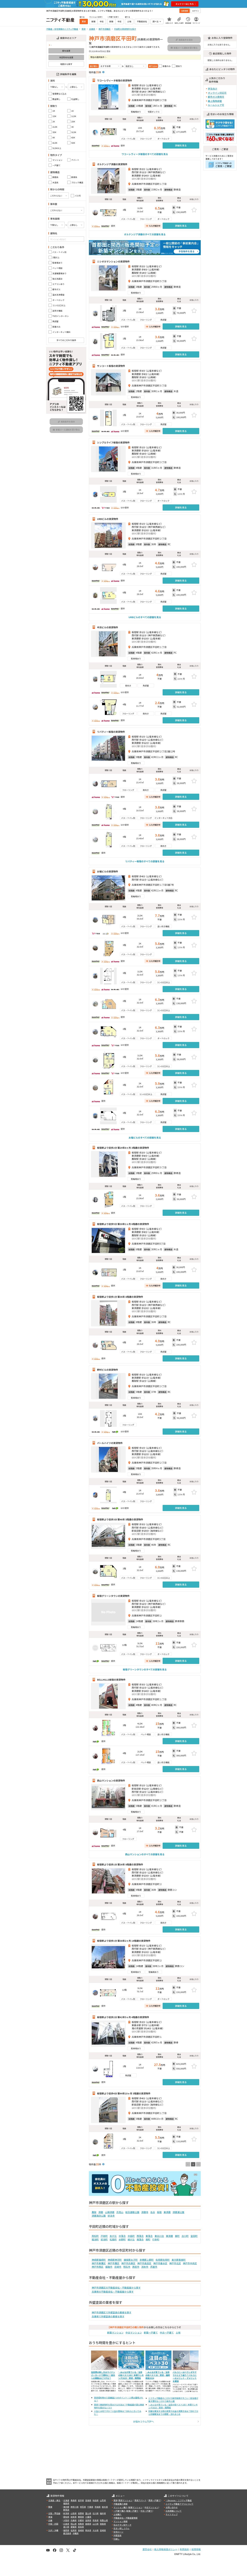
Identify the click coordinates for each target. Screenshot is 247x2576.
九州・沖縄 (53, 2530)
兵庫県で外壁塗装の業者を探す (108, 2316)
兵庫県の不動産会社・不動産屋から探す (113, 2291)
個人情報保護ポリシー (165, 2549)
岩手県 (81, 2500)
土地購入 (118, 2514)
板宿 (159, 2212)
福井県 (103, 2513)
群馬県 (66, 2509)
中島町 (131, 2236)
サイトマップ (172, 2514)
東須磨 (167, 2212)
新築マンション (115, 2332)
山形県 (103, 2500)
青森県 (74, 2500)
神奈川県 (75, 2506)
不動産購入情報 (120, 2503)
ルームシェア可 (216, 105)
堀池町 (95, 2239)
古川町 (185, 2236)
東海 (50, 2516)
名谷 (152, 2212)
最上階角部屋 (215, 101)
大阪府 (66, 2520)
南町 (148, 2239)
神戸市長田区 (144, 2263)
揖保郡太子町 (131, 2259)
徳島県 (103, 2523)
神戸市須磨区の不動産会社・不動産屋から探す (116, 2287)
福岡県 (66, 2530)
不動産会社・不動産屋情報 (125, 2517)
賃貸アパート (140, 2500)
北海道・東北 (54, 2500)
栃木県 (105, 2506)
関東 (50, 2506)
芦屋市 (153, 2266)
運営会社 (147, 2549)
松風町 (113, 2239)
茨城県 (98, 2506)
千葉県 (90, 2506)
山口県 (96, 2523)
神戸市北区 (175, 2263)
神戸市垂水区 (160, 2263)
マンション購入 (120, 2507)
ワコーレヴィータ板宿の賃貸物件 (114, 80)
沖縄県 (76, 2533)
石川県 (96, 2513)
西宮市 (135, 2266)
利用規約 (184, 2549)
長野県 (81, 2513)
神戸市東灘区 (99, 2263)
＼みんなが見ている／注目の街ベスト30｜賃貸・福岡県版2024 (157, 2375)
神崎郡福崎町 (99, 2259)
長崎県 (81, 2530)
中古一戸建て (167, 2332)
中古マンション (133, 2332)
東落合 (149, 2236)
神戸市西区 (97, 2266)
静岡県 (81, 2516)
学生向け (212, 88)
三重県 (88, 2516)
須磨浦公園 (178, 2212)
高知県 (81, 2526)
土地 (178, 2332)
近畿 (50, 2520)
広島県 (66, 2523)
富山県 (88, 2513)
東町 (177, 2236)
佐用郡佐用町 (163, 2259)
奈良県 (96, 2520)
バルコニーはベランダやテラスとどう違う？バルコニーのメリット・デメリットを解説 (185, 2376)
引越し (117, 2538)
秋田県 (96, 2500)
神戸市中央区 (190, 2263)
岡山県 (74, 2523)
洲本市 (144, 2266)
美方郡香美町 (179, 2259)
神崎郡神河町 (115, 2259)
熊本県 (88, 2530)
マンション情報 (120, 2521)
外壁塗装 (118, 2535)
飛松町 (95, 2236)
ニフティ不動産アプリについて (179, 2503)
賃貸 (116, 2500)
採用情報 (196, 2549)
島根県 (88, 2523)
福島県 (66, 2503)
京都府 (81, 2520)
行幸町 (155, 2239)
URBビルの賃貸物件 (107, 519)
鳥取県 (81, 2523)
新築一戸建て (151, 2332)
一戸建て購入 (119, 2510)
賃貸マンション (125, 2500)
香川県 (66, 2526)
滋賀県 (88, 2520)
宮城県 (88, 2500)
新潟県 (66, 2513)
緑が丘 (131, 2239)
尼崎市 (117, 2266)
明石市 (126, 2266)
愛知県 (66, 2516)
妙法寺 (111, 2215)
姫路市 (108, 2266)
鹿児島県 (67, 2533)
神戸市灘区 (113, 2263)
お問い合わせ (172, 2507)
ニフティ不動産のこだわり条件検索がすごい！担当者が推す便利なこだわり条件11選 (173, 2399)
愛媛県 (74, 2526)
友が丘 (113, 2236)
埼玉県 (83, 2506)
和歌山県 (104, 2520)
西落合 (140, 2236)
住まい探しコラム (121, 2528)
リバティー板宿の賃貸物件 (111, 731)
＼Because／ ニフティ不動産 (179, 2500)
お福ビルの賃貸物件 (107, 871)
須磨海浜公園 (99, 2215)
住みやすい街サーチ (122, 2524)
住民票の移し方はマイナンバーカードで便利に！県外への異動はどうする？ (103, 2375)
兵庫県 (74, 2520)
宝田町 (194, 2236)
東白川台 (159, 2236)
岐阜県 (74, 2516)
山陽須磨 (109, 2212)
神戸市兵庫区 (128, 2263)
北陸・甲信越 (54, 2513)
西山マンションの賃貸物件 (111, 1780)
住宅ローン (118, 2531)
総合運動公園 (132, 2212)
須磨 (100, 2212)
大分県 (96, 2530)
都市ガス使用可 (216, 96)
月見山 (119, 2212)
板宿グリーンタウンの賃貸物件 (113, 1595)
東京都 (66, 2506)
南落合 (140, 2239)
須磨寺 (144, 2212)
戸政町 (104, 2236)
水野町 (122, 2239)
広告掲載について (174, 2510)
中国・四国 (53, 2523)
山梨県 (74, 2513)
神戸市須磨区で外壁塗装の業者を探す (111, 2312)
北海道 (66, 2500)
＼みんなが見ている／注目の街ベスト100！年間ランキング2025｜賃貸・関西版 (131, 2375)
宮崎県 (103, 2530)
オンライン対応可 (217, 92)
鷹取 (94, 2212)
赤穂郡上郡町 (147, 2259)
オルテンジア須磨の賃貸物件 (112, 164)
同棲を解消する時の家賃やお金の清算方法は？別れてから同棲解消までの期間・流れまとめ (173, 2412)
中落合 (122, 2236)
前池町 (104, 2239)
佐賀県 (74, 2530)
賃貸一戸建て (154, 2500)
